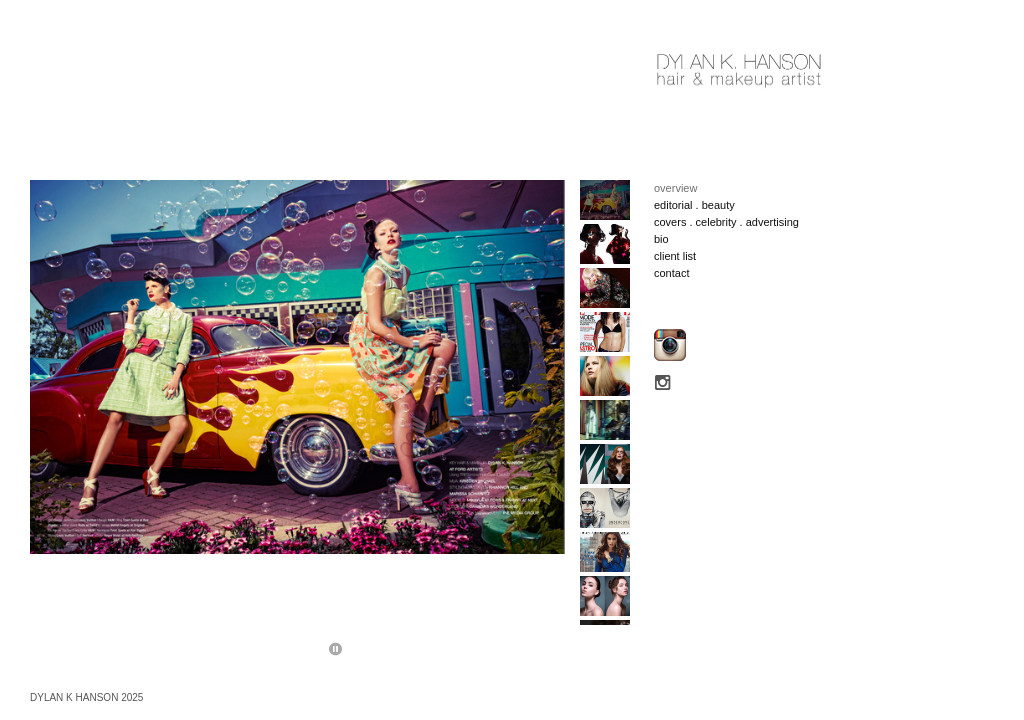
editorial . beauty (694, 205)
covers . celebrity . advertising (726, 222)
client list (675, 256)
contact (671, 273)
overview (675, 188)
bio (661, 239)
